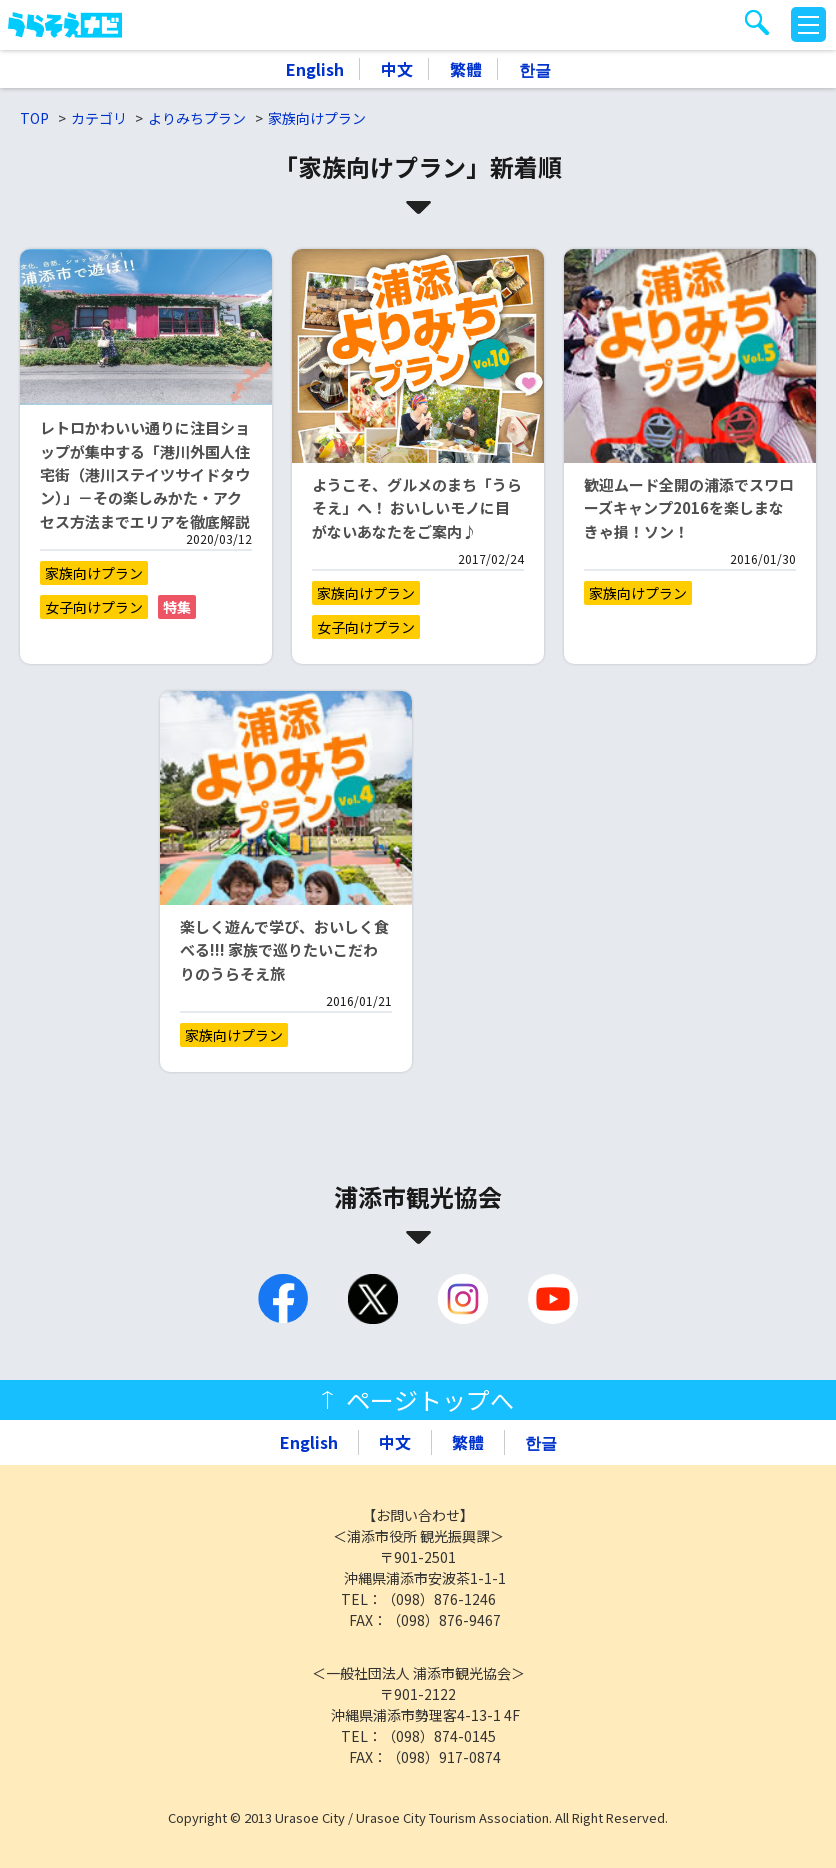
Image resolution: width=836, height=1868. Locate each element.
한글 (535, 69)
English (315, 69)
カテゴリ (99, 118)
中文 (397, 69)
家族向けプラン (317, 118)
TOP (34, 118)
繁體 (466, 69)
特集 (177, 607)
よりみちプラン (197, 118)
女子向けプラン (94, 607)
